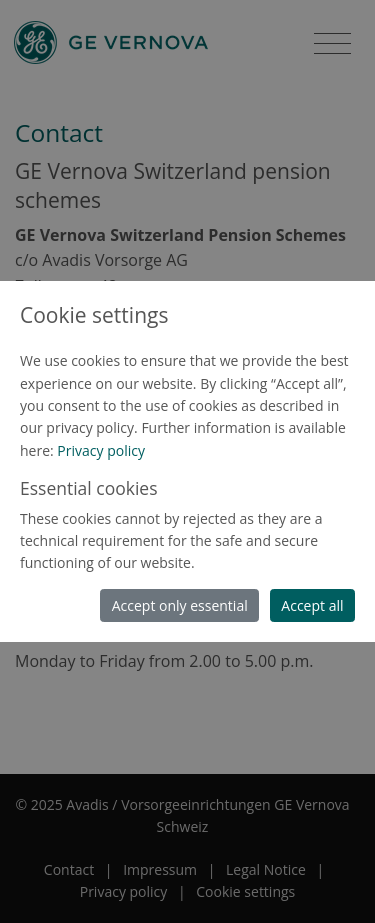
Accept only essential (180, 605)
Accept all (312, 605)
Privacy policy (101, 450)
